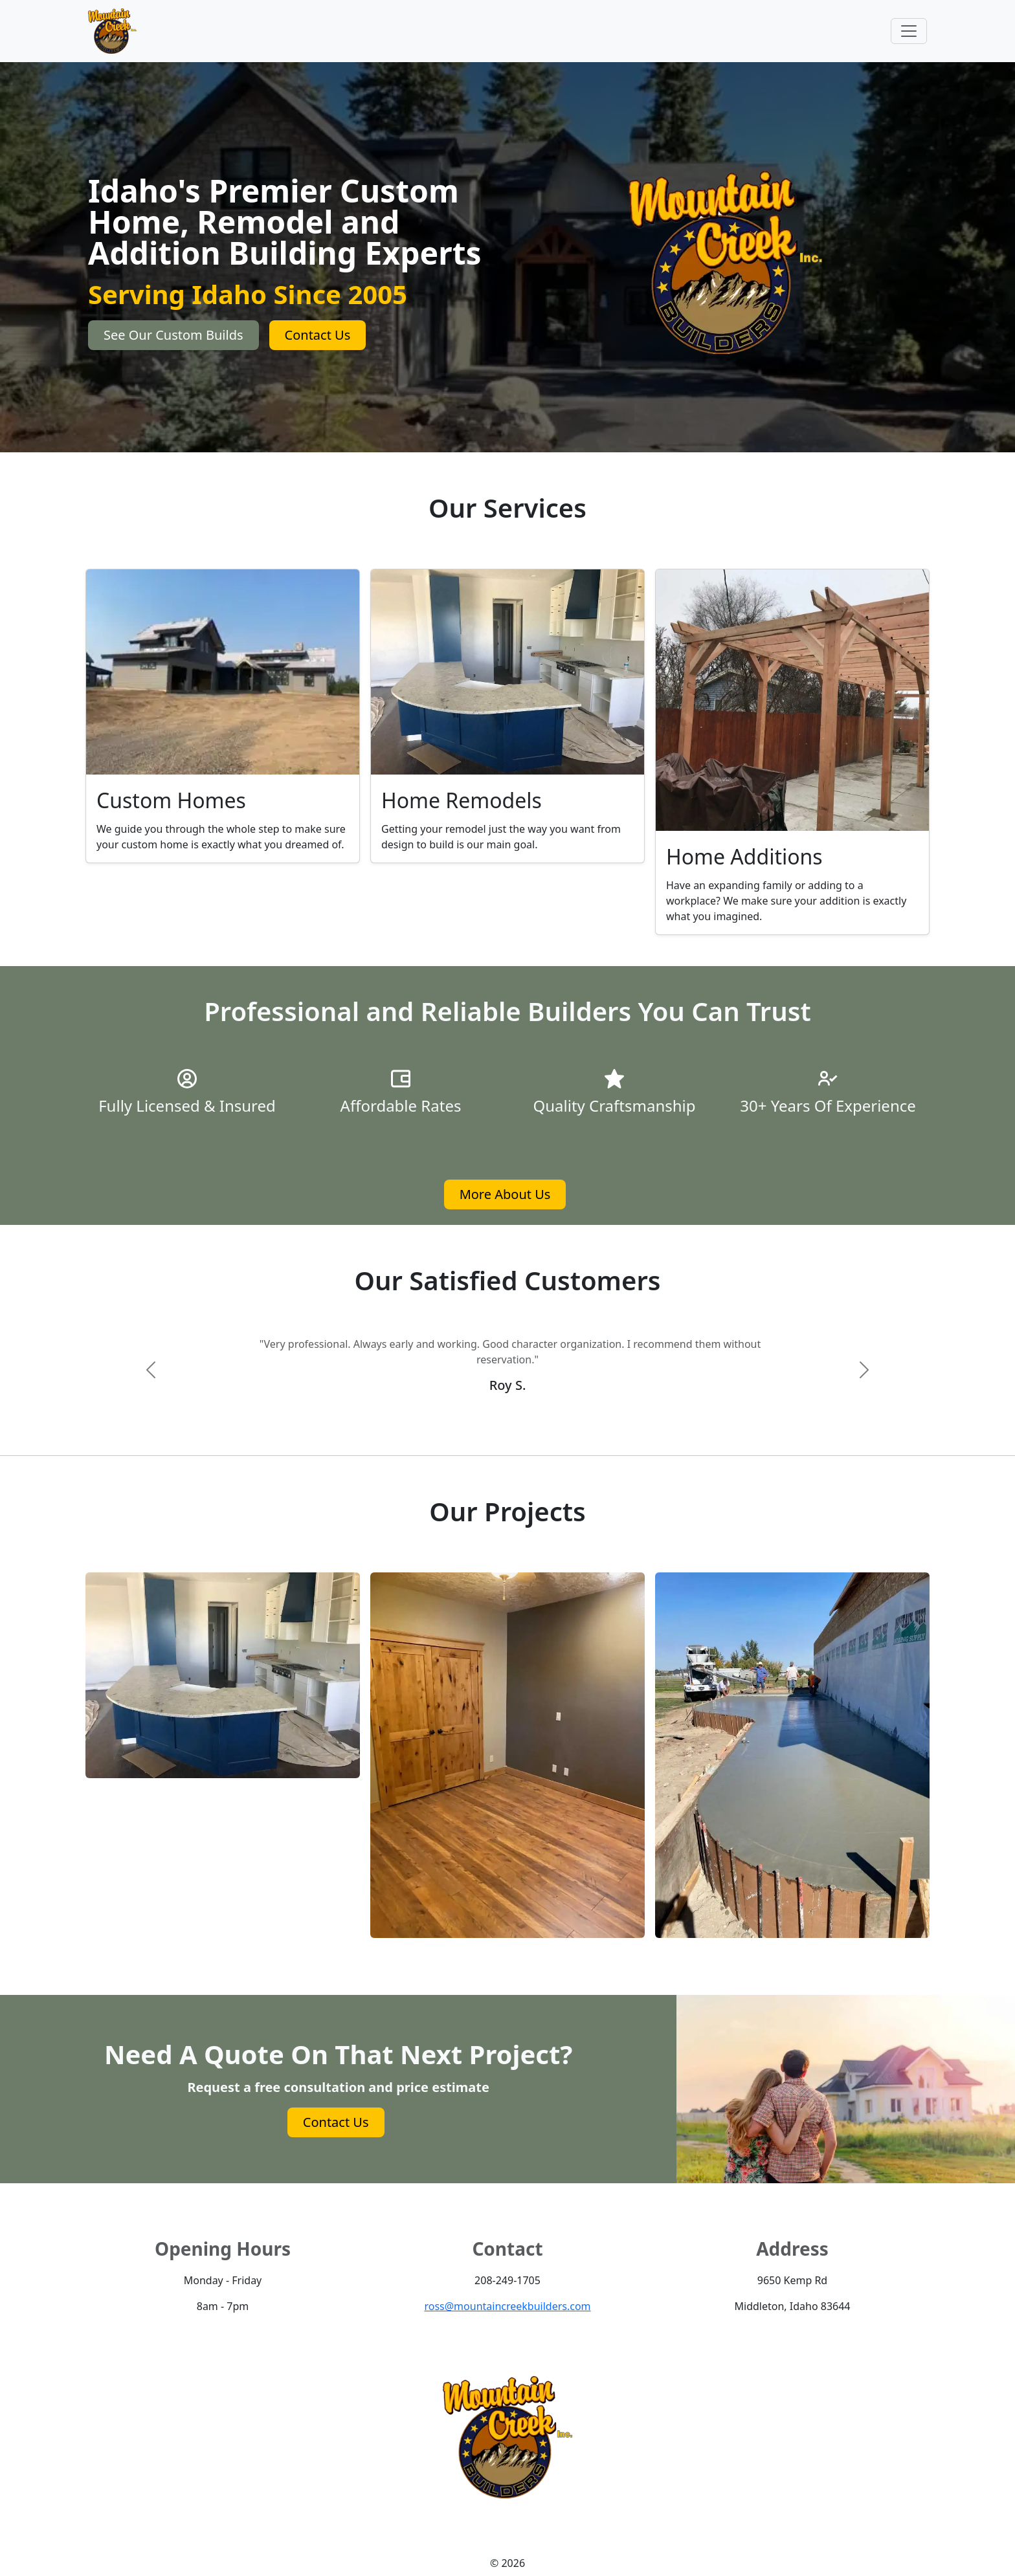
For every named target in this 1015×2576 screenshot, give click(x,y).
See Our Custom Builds (173, 335)
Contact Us (318, 335)
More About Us (505, 1194)
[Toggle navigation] (909, 31)
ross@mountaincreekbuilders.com (507, 2306)
